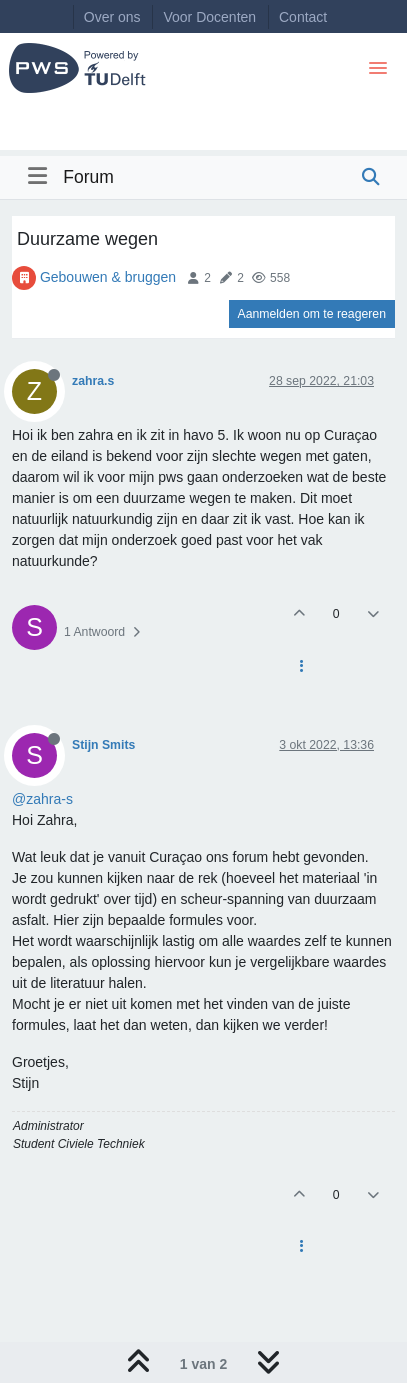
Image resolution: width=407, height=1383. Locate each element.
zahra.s (93, 381)
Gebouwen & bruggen (108, 277)
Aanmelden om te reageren (312, 314)
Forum (88, 177)
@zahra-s (42, 799)
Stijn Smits (103, 745)
